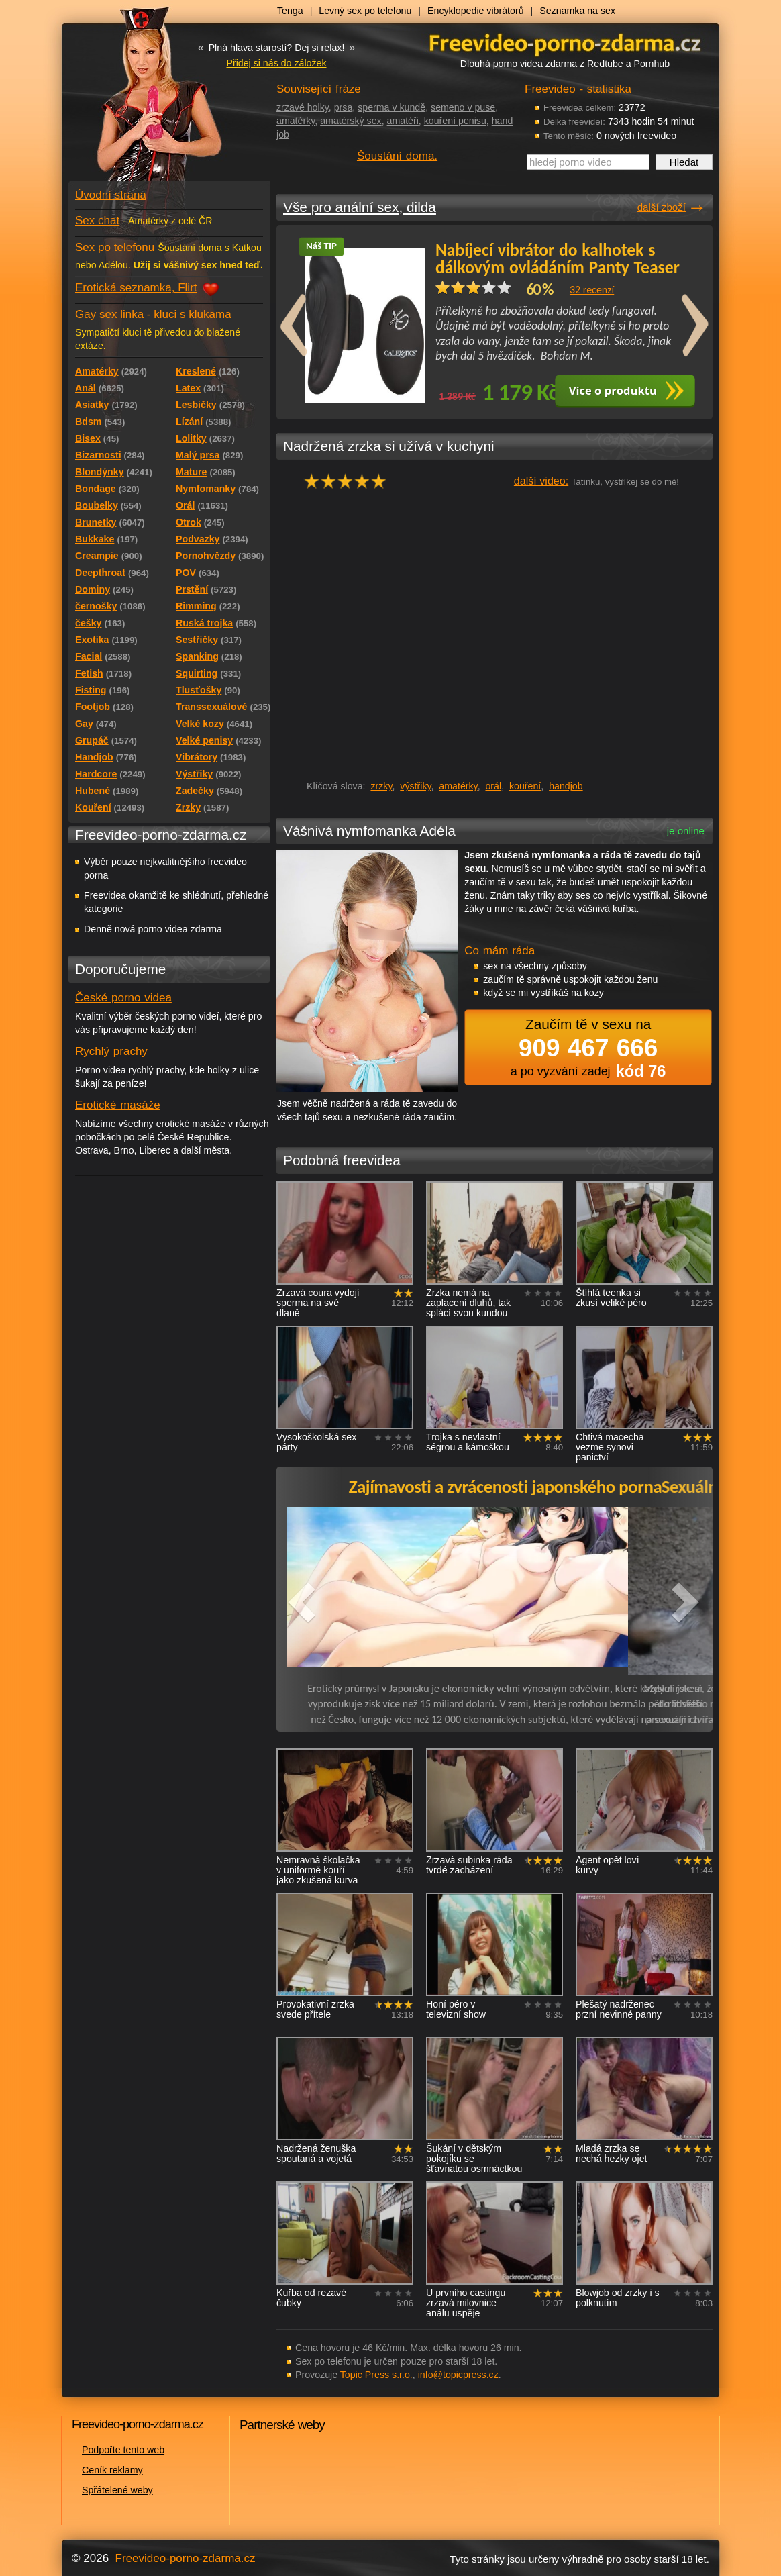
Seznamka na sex (577, 10)
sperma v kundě (391, 107)
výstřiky (415, 786)
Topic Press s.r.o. (376, 2374)
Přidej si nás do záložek (276, 63)
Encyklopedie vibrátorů (475, 10)
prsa (343, 107)
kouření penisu (455, 120)
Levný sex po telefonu (365, 10)
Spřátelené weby (117, 2490)
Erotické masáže (117, 1105)
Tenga (290, 10)
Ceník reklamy (112, 2470)
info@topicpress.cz (458, 2374)
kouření (525, 786)
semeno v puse (463, 107)
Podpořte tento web (123, 2449)
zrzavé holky (302, 107)
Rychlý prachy (111, 1051)
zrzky (381, 786)
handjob (566, 786)
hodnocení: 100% (348, 481)
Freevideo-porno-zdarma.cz (185, 2558)
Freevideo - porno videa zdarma (565, 42)
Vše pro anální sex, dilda (359, 207)
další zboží (661, 207)
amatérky (295, 120)
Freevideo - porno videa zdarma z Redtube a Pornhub (142, 101)
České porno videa (123, 997)
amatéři (403, 120)
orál (493, 786)
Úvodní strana (110, 195)
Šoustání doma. (397, 156)
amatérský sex (350, 120)
